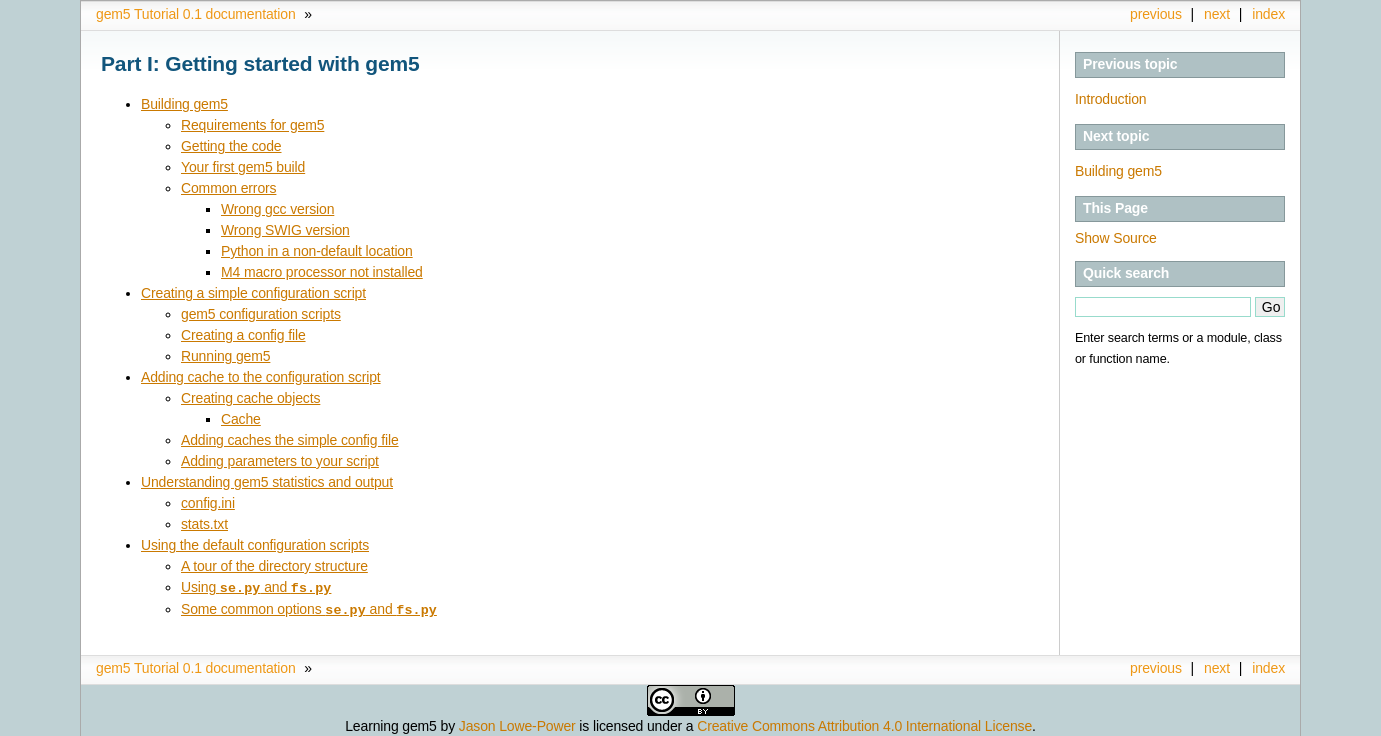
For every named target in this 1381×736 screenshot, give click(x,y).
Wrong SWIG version (285, 230)
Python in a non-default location (317, 251)
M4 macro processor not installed (322, 272)
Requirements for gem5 (252, 125)
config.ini (208, 503)
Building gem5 (1118, 171)
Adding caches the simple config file (290, 440)
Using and (256, 587)
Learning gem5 (391, 724)
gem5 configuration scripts (261, 314)
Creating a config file (243, 335)
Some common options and (309, 608)
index (1268, 14)
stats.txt (204, 524)
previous (1156, 14)
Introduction (1110, 99)
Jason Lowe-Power (517, 724)
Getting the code (231, 146)
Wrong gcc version (277, 209)
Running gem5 (225, 356)
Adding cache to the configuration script (261, 377)
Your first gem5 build (243, 167)
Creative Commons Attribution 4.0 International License (864, 724)
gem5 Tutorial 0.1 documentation (196, 14)
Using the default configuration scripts (255, 545)
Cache (241, 419)
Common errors (228, 188)
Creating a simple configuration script (253, 293)
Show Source (1116, 238)
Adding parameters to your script (280, 461)
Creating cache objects (250, 398)
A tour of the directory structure (274, 566)
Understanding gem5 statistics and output (267, 482)
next (1217, 14)
